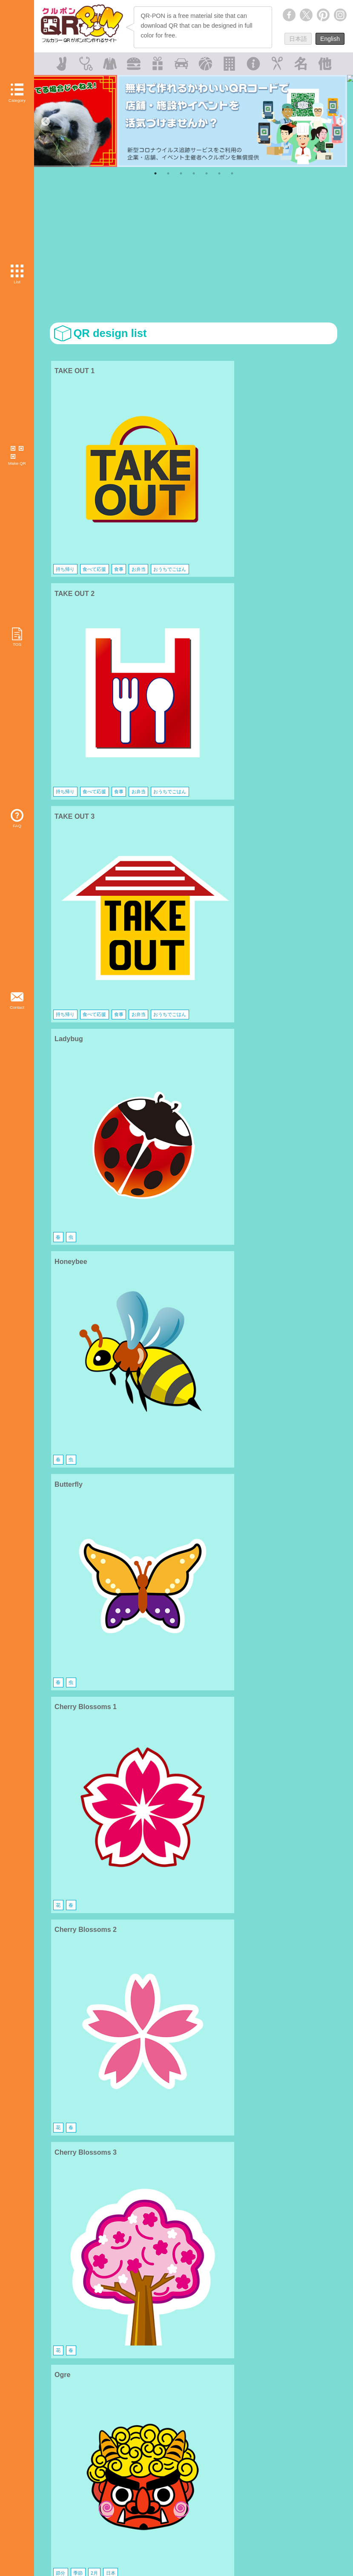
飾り (179, 1001)
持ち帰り (65, 467)
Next (340, 121)
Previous (44, 121)
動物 (61, 1525)
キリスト (160, 1657)
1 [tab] (155, 173)
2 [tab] (168, 173)
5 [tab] (206, 173)
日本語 (298, 38)
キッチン (81, 1263)
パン (61, 1133)
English (330, 38)
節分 (61, 871)
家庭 (101, 1263)
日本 (106, 871)
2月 (92, 871)
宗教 (73, 1657)
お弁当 (63, 477)
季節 (77, 871)
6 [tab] (219, 173)
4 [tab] (193, 173)
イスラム (256, 1657)
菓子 (292, 1263)
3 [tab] (181, 173)
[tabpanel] (194, 121)
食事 (114, 467)
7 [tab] (232, 173)
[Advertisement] (193, 252)
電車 (61, 1395)
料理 (61, 1263)
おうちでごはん (92, 477)
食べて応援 (92, 467)
